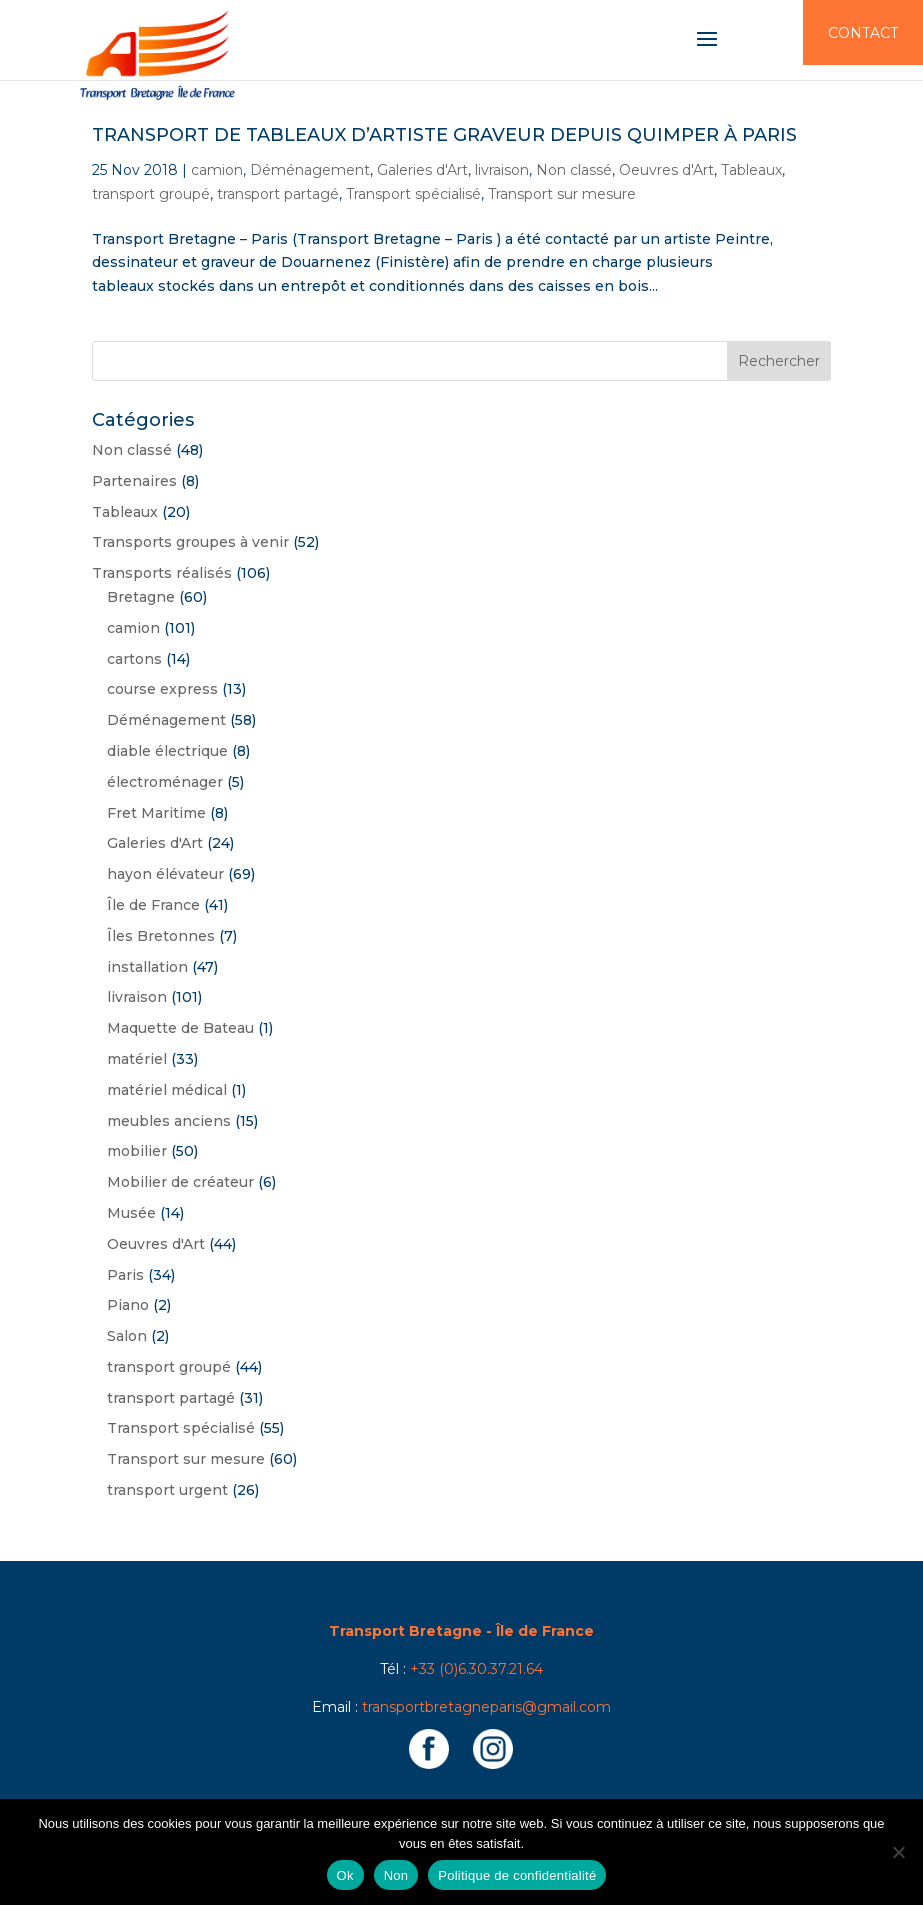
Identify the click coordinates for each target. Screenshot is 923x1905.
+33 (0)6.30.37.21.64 (476, 1669)
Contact (863, 33)
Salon (127, 1336)
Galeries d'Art (422, 170)
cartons (134, 659)
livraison (502, 170)
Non (396, 1875)
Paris (125, 1275)
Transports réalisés (162, 573)
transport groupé (151, 194)
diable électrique (167, 751)
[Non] (898, 1852)
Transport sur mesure (562, 194)
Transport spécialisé (413, 194)
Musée (131, 1213)
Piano (128, 1305)
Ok (345, 1875)
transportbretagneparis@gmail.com (486, 1707)
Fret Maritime (156, 813)
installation (147, 967)
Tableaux (751, 170)
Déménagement (310, 170)
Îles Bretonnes (161, 936)
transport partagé (278, 194)
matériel (137, 1059)
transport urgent (167, 1490)
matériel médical (167, 1090)
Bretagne (141, 597)
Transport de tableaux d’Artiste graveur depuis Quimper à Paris (444, 135)
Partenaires (134, 481)
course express (162, 689)
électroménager (165, 782)
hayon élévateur (165, 874)
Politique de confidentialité (517, 1875)
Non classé (574, 170)
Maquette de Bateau (180, 1028)
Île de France (153, 905)
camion (217, 170)
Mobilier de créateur (180, 1182)
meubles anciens (169, 1121)
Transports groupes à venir (190, 542)
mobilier (137, 1151)
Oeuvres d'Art (666, 170)
